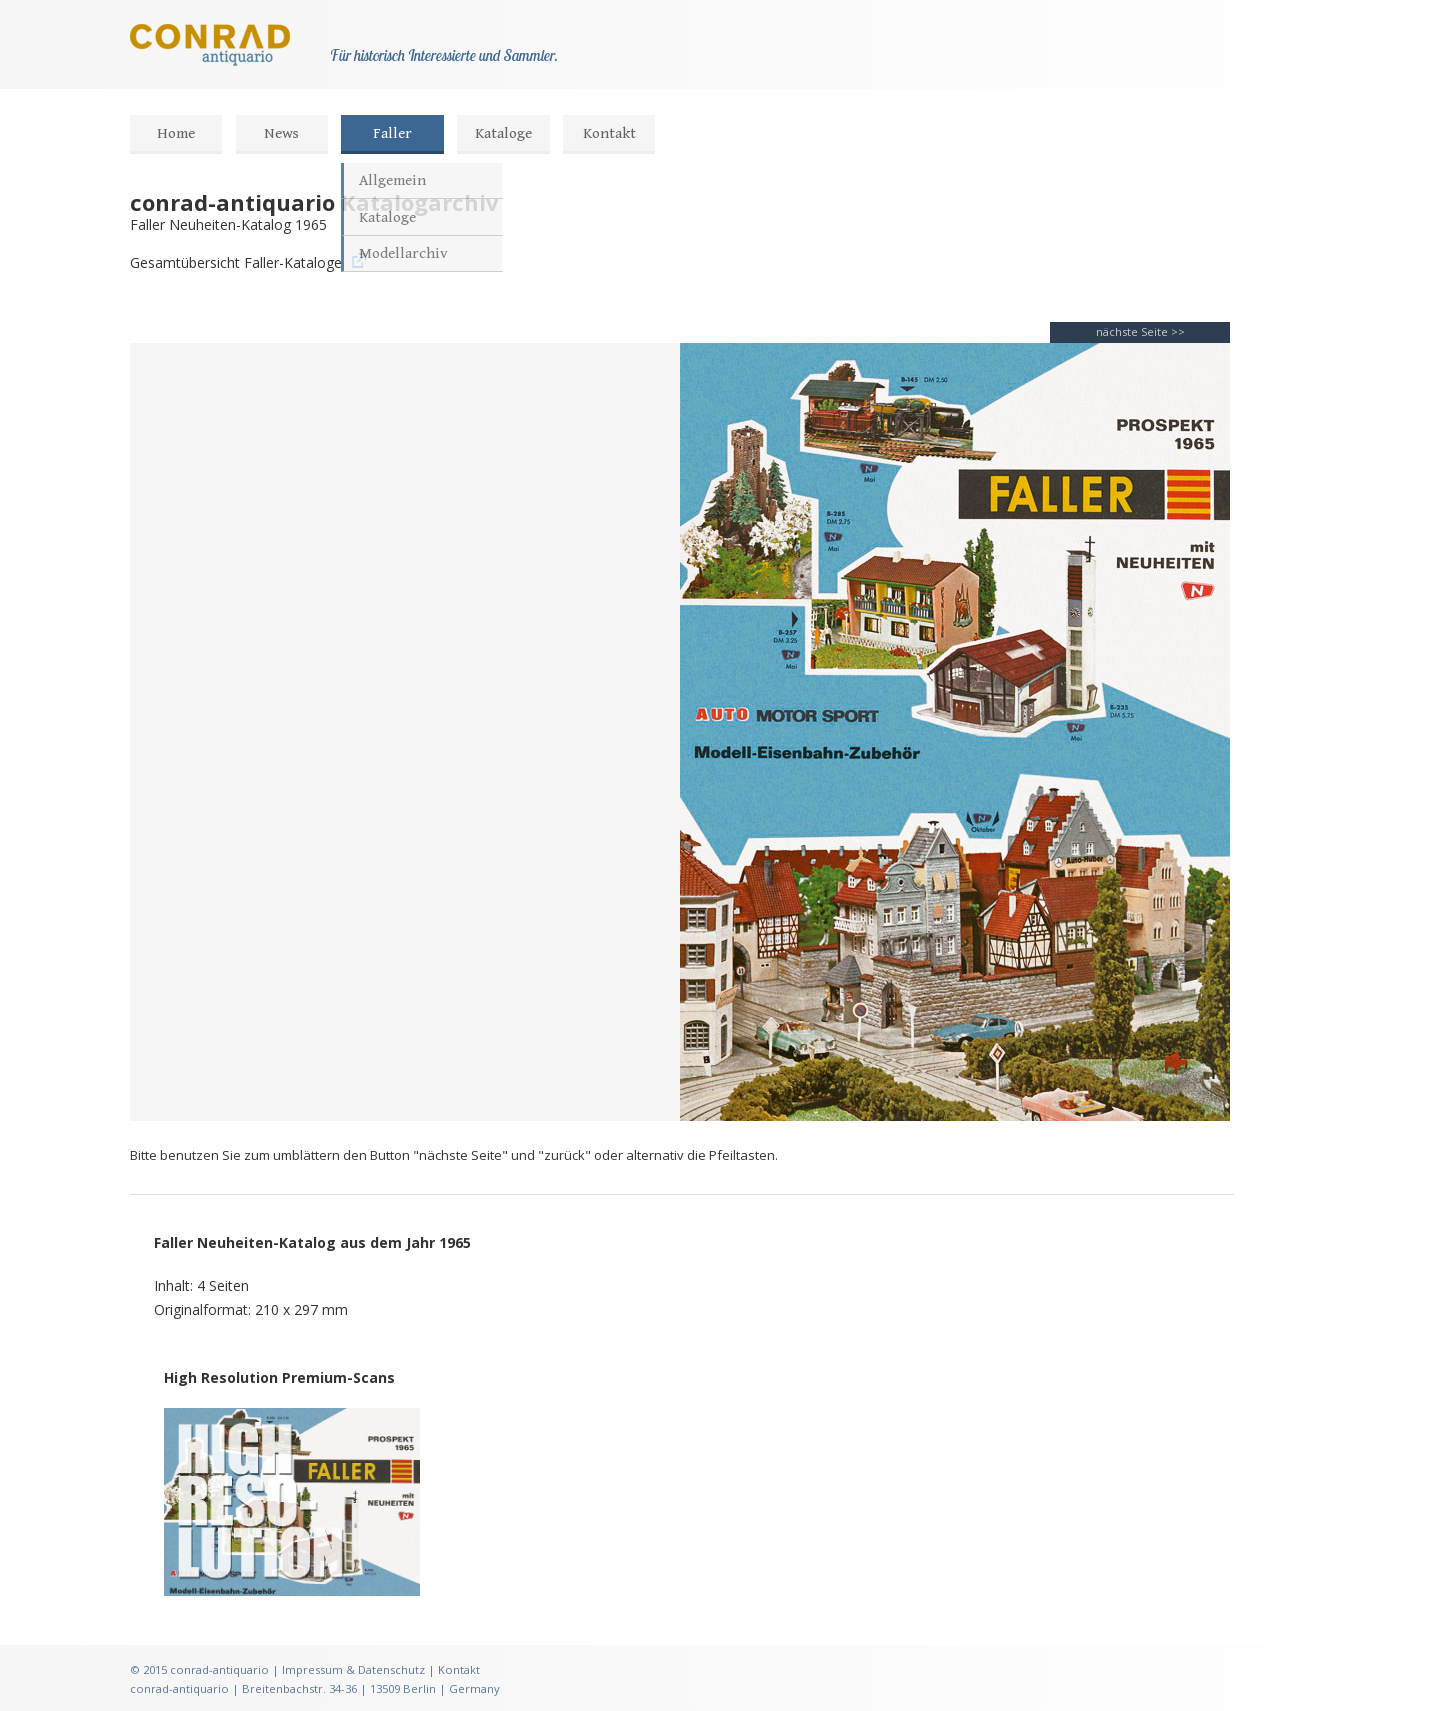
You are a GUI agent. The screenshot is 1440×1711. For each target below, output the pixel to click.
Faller (392, 133)
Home (176, 133)
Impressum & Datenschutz (353, 1669)
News (281, 133)
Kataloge (503, 133)
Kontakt (609, 133)
